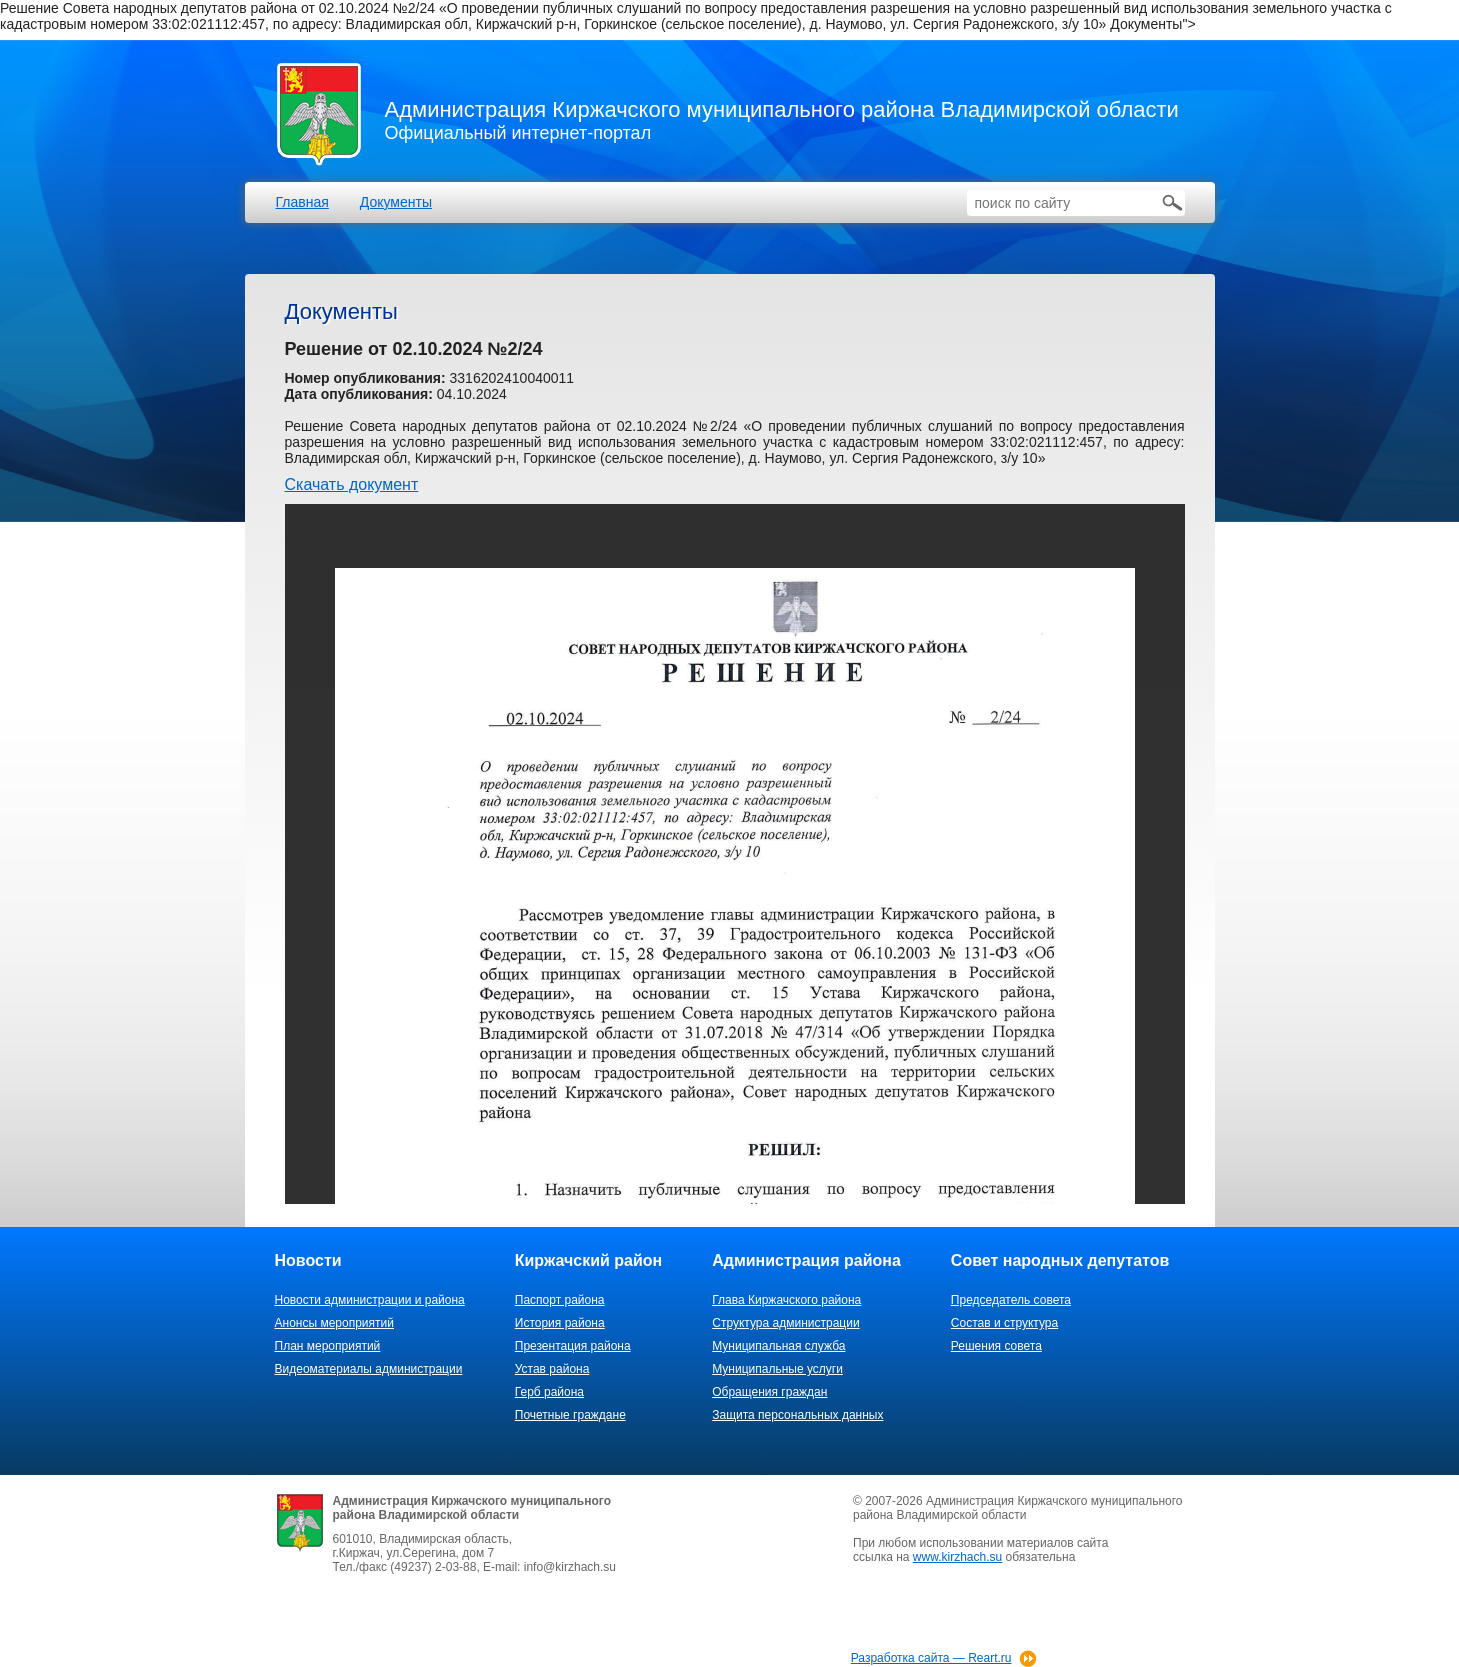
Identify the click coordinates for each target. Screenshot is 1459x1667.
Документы (396, 202)
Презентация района (573, 1346)
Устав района (552, 1369)
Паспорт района (560, 1300)
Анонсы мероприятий (334, 1323)
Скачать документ (352, 484)
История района (560, 1323)
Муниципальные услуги (777, 1369)
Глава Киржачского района (786, 1300)
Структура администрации (785, 1323)
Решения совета (996, 1346)
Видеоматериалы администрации (369, 1369)
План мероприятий (328, 1346)
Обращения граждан (769, 1392)
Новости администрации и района (370, 1300)
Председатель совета (1011, 1300)
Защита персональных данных (797, 1415)
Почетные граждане (570, 1415)
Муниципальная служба (778, 1346)
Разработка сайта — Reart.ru (931, 1658)
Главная (302, 202)
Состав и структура (1004, 1323)
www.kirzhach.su (957, 1557)
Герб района (549, 1392)
